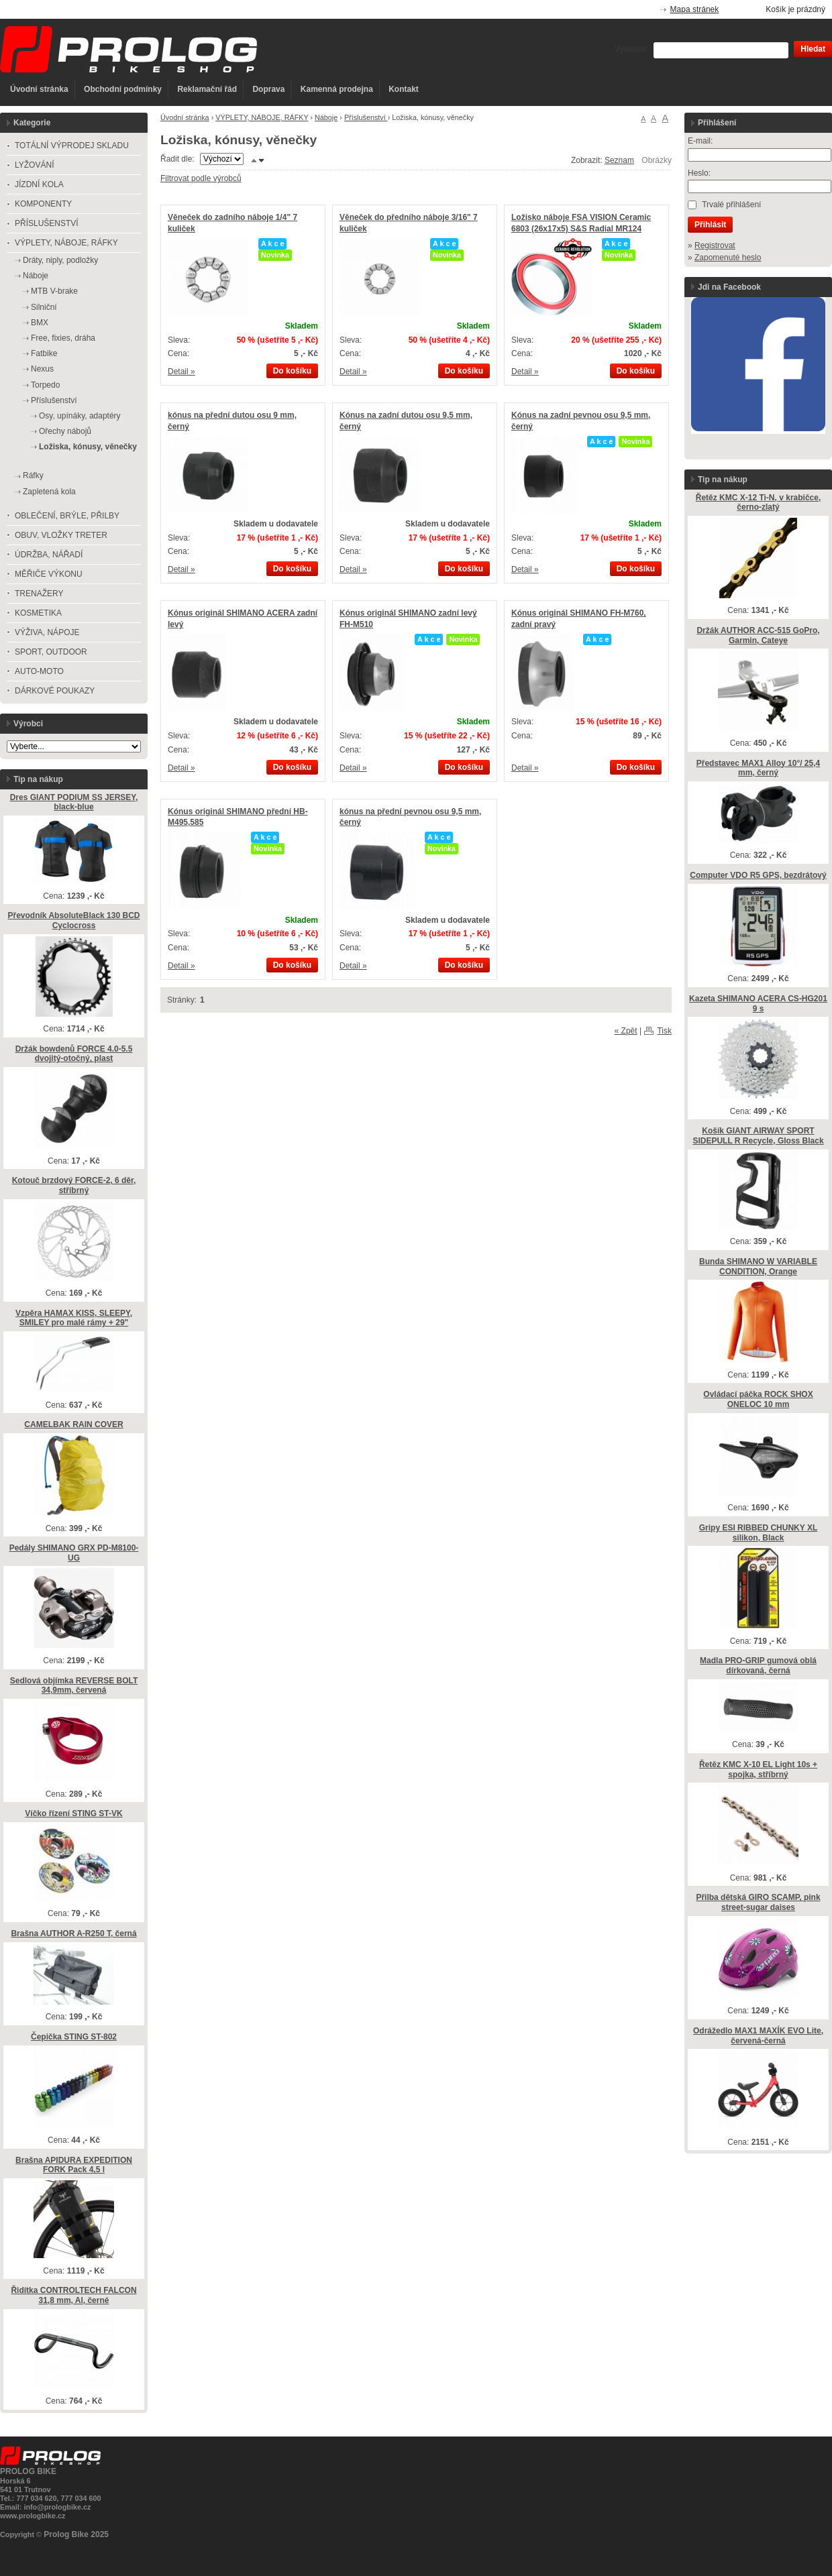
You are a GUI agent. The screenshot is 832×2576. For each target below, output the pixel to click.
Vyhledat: (631, 49)
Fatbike (44, 353)
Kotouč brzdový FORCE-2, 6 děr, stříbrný (74, 1185)
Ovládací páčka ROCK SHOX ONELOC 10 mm (758, 1399)
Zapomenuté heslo (727, 257)
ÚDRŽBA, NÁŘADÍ (49, 554)
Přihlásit (710, 224)
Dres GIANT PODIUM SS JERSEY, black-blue (74, 802)
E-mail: (700, 141)
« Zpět (626, 1030)
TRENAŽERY (39, 593)
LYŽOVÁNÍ (34, 165)
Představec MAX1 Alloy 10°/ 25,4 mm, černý (758, 768)
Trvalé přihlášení (731, 204)
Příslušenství (366, 117)
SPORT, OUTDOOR (51, 652)
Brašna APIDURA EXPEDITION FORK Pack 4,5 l (73, 2165)
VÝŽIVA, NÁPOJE (47, 632)
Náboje (326, 117)
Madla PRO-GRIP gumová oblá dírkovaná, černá (758, 1665)
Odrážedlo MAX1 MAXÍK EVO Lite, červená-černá (758, 2036)
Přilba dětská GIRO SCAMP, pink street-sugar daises (758, 1902)
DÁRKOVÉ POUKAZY (55, 690)
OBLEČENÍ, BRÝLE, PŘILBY (67, 515)
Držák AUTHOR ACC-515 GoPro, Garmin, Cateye (757, 635)
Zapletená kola (49, 491)
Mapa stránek (694, 9)
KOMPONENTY (43, 204)
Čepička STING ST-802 (74, 2036)
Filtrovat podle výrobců (201, 178)
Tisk (664, 1030)
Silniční (44, 307)
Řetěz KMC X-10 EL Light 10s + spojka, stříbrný (758, 1769)
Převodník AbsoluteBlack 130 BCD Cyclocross (74, 920)
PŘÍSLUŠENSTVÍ (47, 223)
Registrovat (714, 245)
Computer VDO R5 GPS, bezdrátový (758, 875)
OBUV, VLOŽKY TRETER (61, 535)
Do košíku (292, 371)
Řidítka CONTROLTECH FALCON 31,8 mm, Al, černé (73, 2295)
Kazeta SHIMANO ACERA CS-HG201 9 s (758, 1003)
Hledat (812, 49)
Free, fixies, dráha (63, 338)
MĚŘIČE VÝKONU (49, 574)
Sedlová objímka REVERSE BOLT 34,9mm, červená (74, 1685)
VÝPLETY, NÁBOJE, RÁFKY (261, 117)
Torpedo (45, 385)
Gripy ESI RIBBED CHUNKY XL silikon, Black (758, 1533)
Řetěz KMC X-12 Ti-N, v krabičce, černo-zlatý (758, 502)
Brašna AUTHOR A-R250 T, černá (73, 1933)
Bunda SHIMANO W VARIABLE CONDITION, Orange (758, 1266)
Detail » (181, 371)
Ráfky (33, 475)
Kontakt (403, 89)
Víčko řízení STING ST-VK (73, 1813)
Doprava (268, 89)
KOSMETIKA (38, 613)
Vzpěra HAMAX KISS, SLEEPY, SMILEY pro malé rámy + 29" (73, 1318)
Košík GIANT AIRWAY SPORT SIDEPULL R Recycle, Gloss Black (757, 1135)
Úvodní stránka (39, 89)
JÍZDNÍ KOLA (39, 184)
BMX (39, 322)
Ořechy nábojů (65, 431)
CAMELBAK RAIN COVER (73, 1424)
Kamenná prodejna (337, 89)
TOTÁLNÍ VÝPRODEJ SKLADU (72, 145)
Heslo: (699, 173)
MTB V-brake (54, 291)
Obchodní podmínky (123, 89)
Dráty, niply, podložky (60, 260)
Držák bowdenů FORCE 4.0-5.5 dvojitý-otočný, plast (74, 1054)
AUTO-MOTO (39, 671)
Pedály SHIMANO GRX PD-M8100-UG (74, 1553)
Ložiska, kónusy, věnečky (88, 446)
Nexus (42, 369)
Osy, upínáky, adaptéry (80, 416)
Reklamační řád (207, 89)
